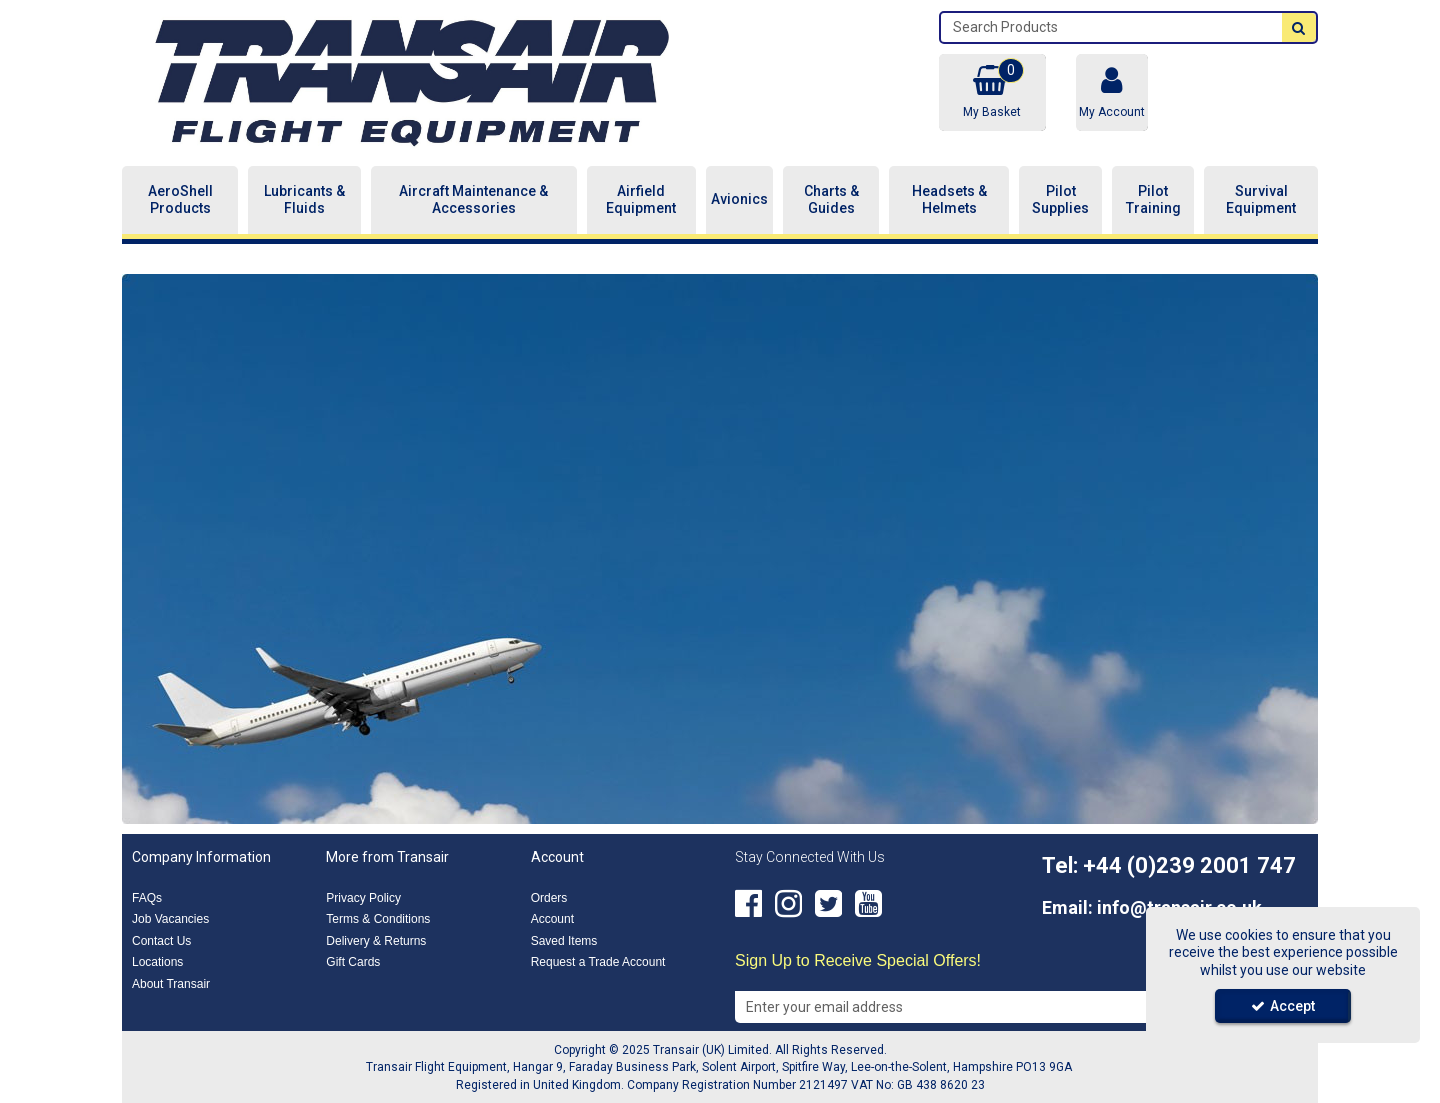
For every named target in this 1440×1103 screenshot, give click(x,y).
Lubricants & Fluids (304, 200)
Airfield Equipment (641, 200)
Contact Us (161, 941)
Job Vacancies (170, 919)
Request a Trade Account (598, 962)
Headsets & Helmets (949, 200)
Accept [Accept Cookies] (1283, 1006)
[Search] (1111, 27)
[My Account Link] (1112, 92)
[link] (748, 904)
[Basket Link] (992, 92)
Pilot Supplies (1060, 200)
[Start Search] (1299, 27)
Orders (549, 898)
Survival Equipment (1261, 200)
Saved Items (564, 941)
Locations (157, 962)
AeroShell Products (180, 200)
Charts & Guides (831, 200)
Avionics (739, 199)
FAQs (147, 898)
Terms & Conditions (378, 919)
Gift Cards (353, 962)
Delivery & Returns (376, 941)
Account (552, 919)
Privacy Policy (363, 898)
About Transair (171, 984)
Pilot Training (1153, 200)
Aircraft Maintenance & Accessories (473, 200)
